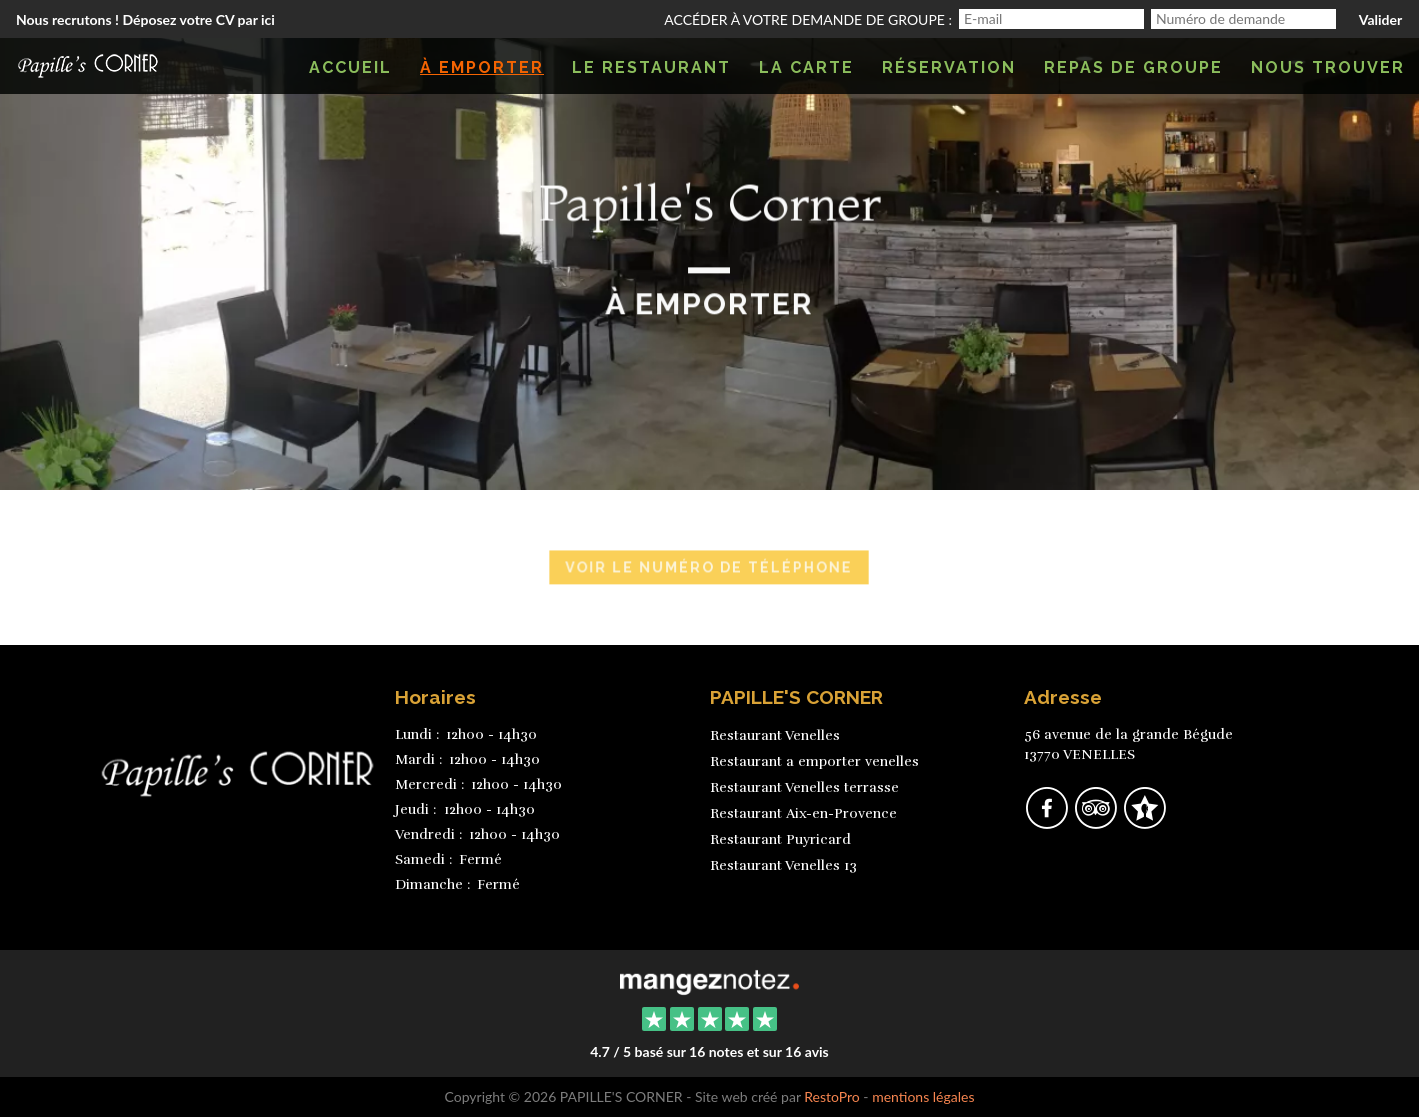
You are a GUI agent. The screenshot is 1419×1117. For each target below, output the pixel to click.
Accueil (350, 67)
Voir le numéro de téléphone (709, 569)
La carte (806, 67)
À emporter (482, 67)
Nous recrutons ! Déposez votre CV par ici (145, 19)
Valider (1380, 19)
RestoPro (832, 1096)
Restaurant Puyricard (780, 839)
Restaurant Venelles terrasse (804, 787)
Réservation (949, 67)
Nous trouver (1328, 67)
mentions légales (923, 1096)
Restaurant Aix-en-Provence (803, 813)
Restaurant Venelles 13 (783, 865)
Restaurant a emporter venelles (814, 761)
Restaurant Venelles (775, 735)
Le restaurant (651, 67)
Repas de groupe (1133, 67)
